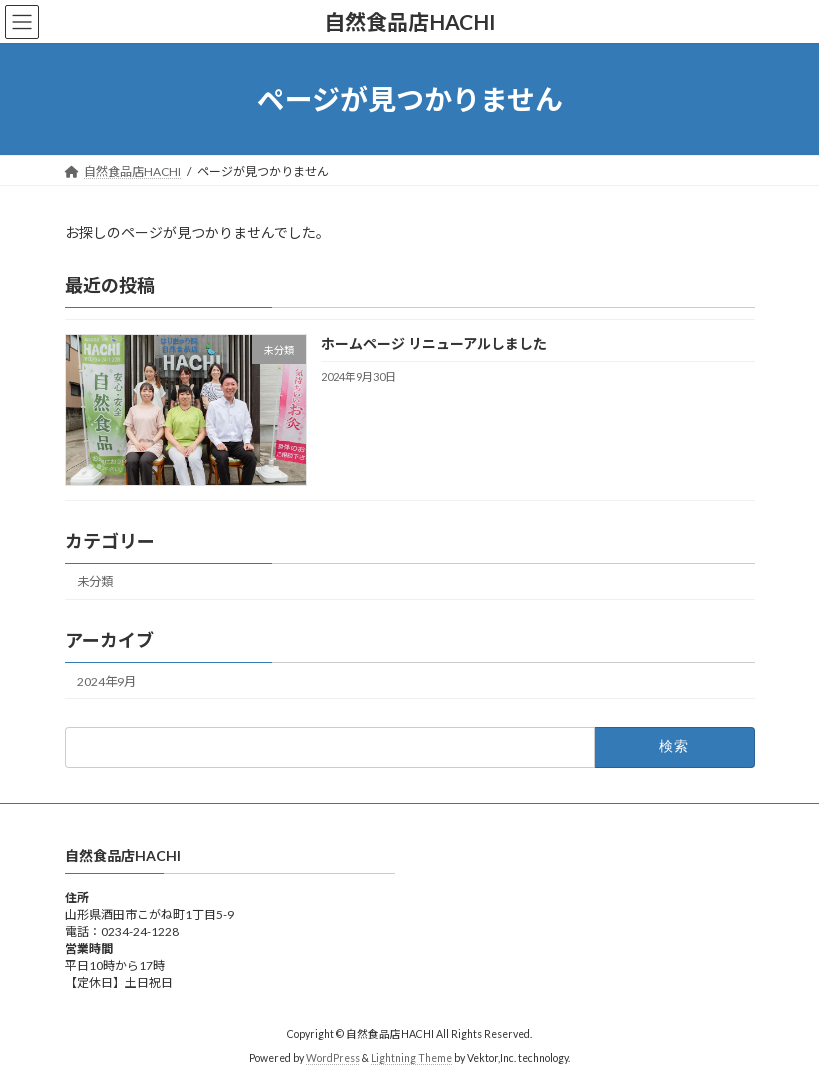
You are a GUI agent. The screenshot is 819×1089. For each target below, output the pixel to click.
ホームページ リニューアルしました (433, 344)
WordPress (333, 1058)
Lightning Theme (411, 1058)
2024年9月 (106, 681)
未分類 (95, 582)
